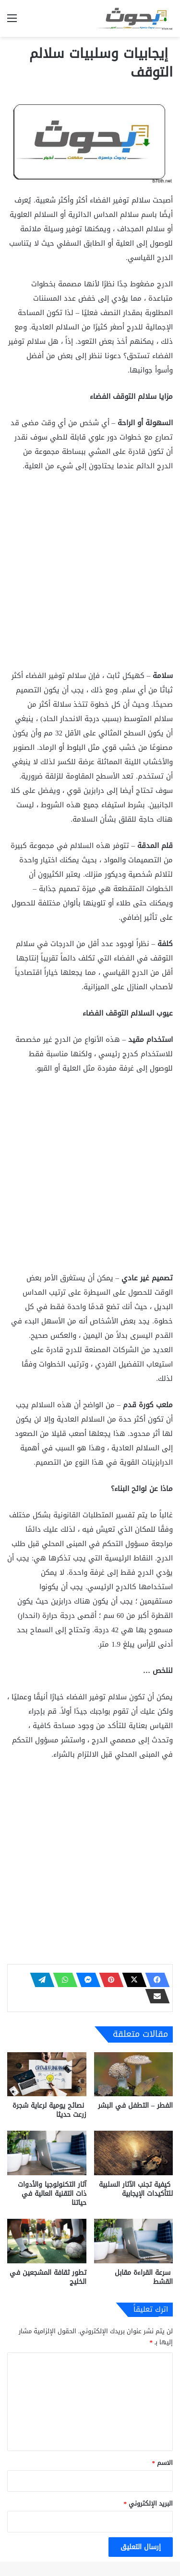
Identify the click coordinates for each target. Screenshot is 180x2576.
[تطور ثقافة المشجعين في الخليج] (46, 2241)
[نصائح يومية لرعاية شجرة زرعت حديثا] (46, 2074)
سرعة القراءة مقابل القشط (144, 2277)
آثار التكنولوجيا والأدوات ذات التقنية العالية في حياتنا (52, 2193)
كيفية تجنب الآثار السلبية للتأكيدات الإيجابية (136, 2189)
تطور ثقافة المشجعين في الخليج (48, 2277)
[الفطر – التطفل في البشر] (133, 2074)
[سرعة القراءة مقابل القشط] (133, 2241)
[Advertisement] (90, 575)
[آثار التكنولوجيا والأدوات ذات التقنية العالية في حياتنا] (46, 2153)
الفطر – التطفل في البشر (135, 2105)
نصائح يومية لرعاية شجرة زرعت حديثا (49, 2110)
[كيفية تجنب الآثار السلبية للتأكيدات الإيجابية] (133, 2153)
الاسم (162, 2463)
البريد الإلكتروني (148, 2503)
